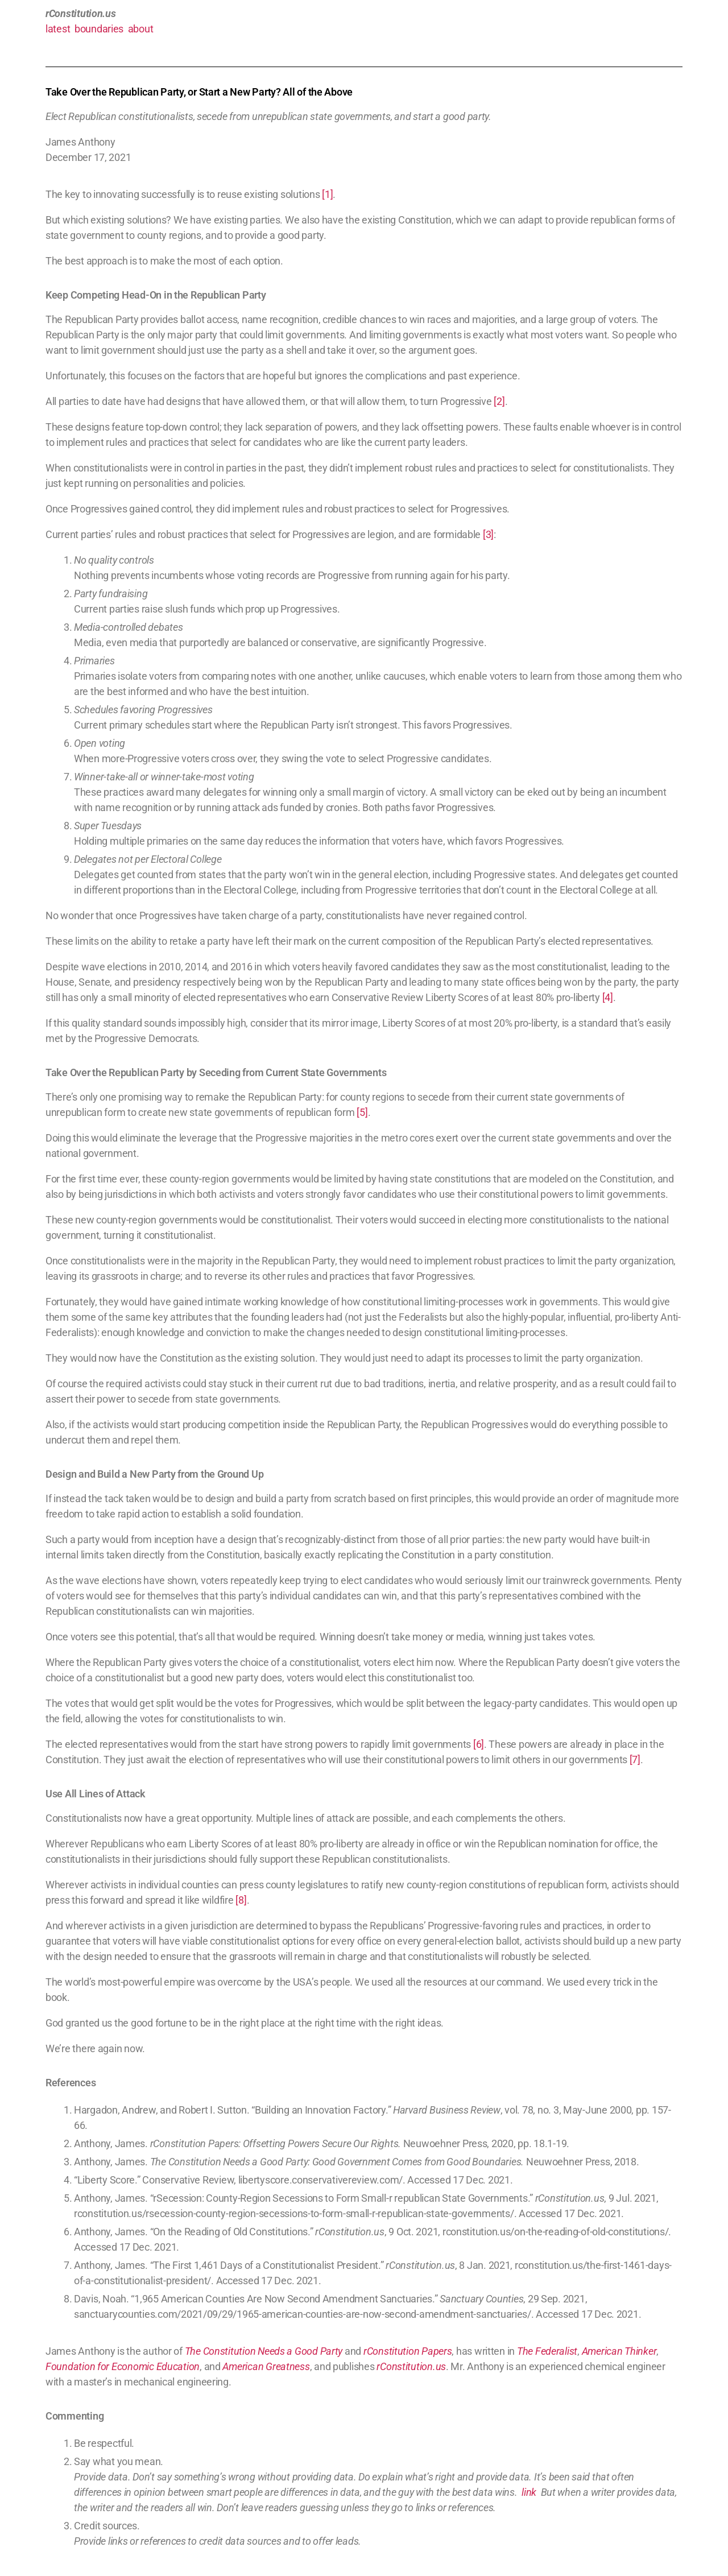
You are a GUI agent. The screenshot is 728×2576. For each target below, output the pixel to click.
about (141, 29)
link (529, 2492)
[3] (488, 534)
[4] (607, 997)
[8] (240, 1900)
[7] (635, 1759)
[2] (499, 401)
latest (58, 29)
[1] (327, 194)
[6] (478, 1744)
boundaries (99, 29)
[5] (362, 1112)
